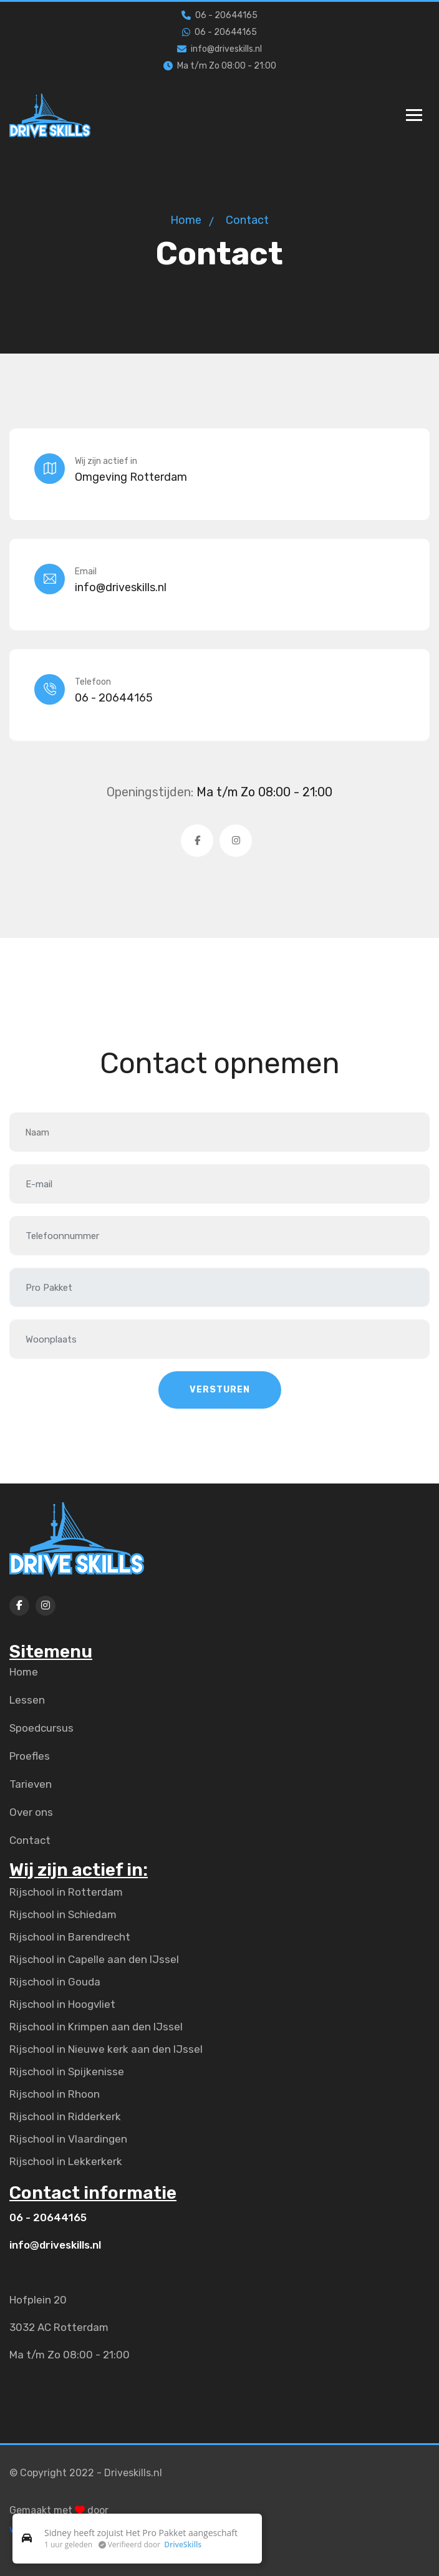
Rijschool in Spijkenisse (66, 2071)
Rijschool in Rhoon (54, 2094)
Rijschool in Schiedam (63, 1914)
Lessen (27, 1700)
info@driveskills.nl (219, 49)
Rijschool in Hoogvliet (62, 2004)
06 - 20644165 (219, 15)
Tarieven (30, 1784)
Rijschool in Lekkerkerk (65, 2161)
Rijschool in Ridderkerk (65, 2116)
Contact (30, 1840)
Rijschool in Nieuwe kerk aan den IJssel (106, 2049)
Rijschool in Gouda (54, 1981)
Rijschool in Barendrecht (69, 1937)
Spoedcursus (41, 1728)
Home (185, 220)
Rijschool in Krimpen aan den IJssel (96, 2026)
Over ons (31, 1812)
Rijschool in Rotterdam (66, 1892)
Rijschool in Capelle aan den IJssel (94, 1959)
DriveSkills (182, 2544)
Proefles (29, 1756)
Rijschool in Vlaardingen (68, 2139)
